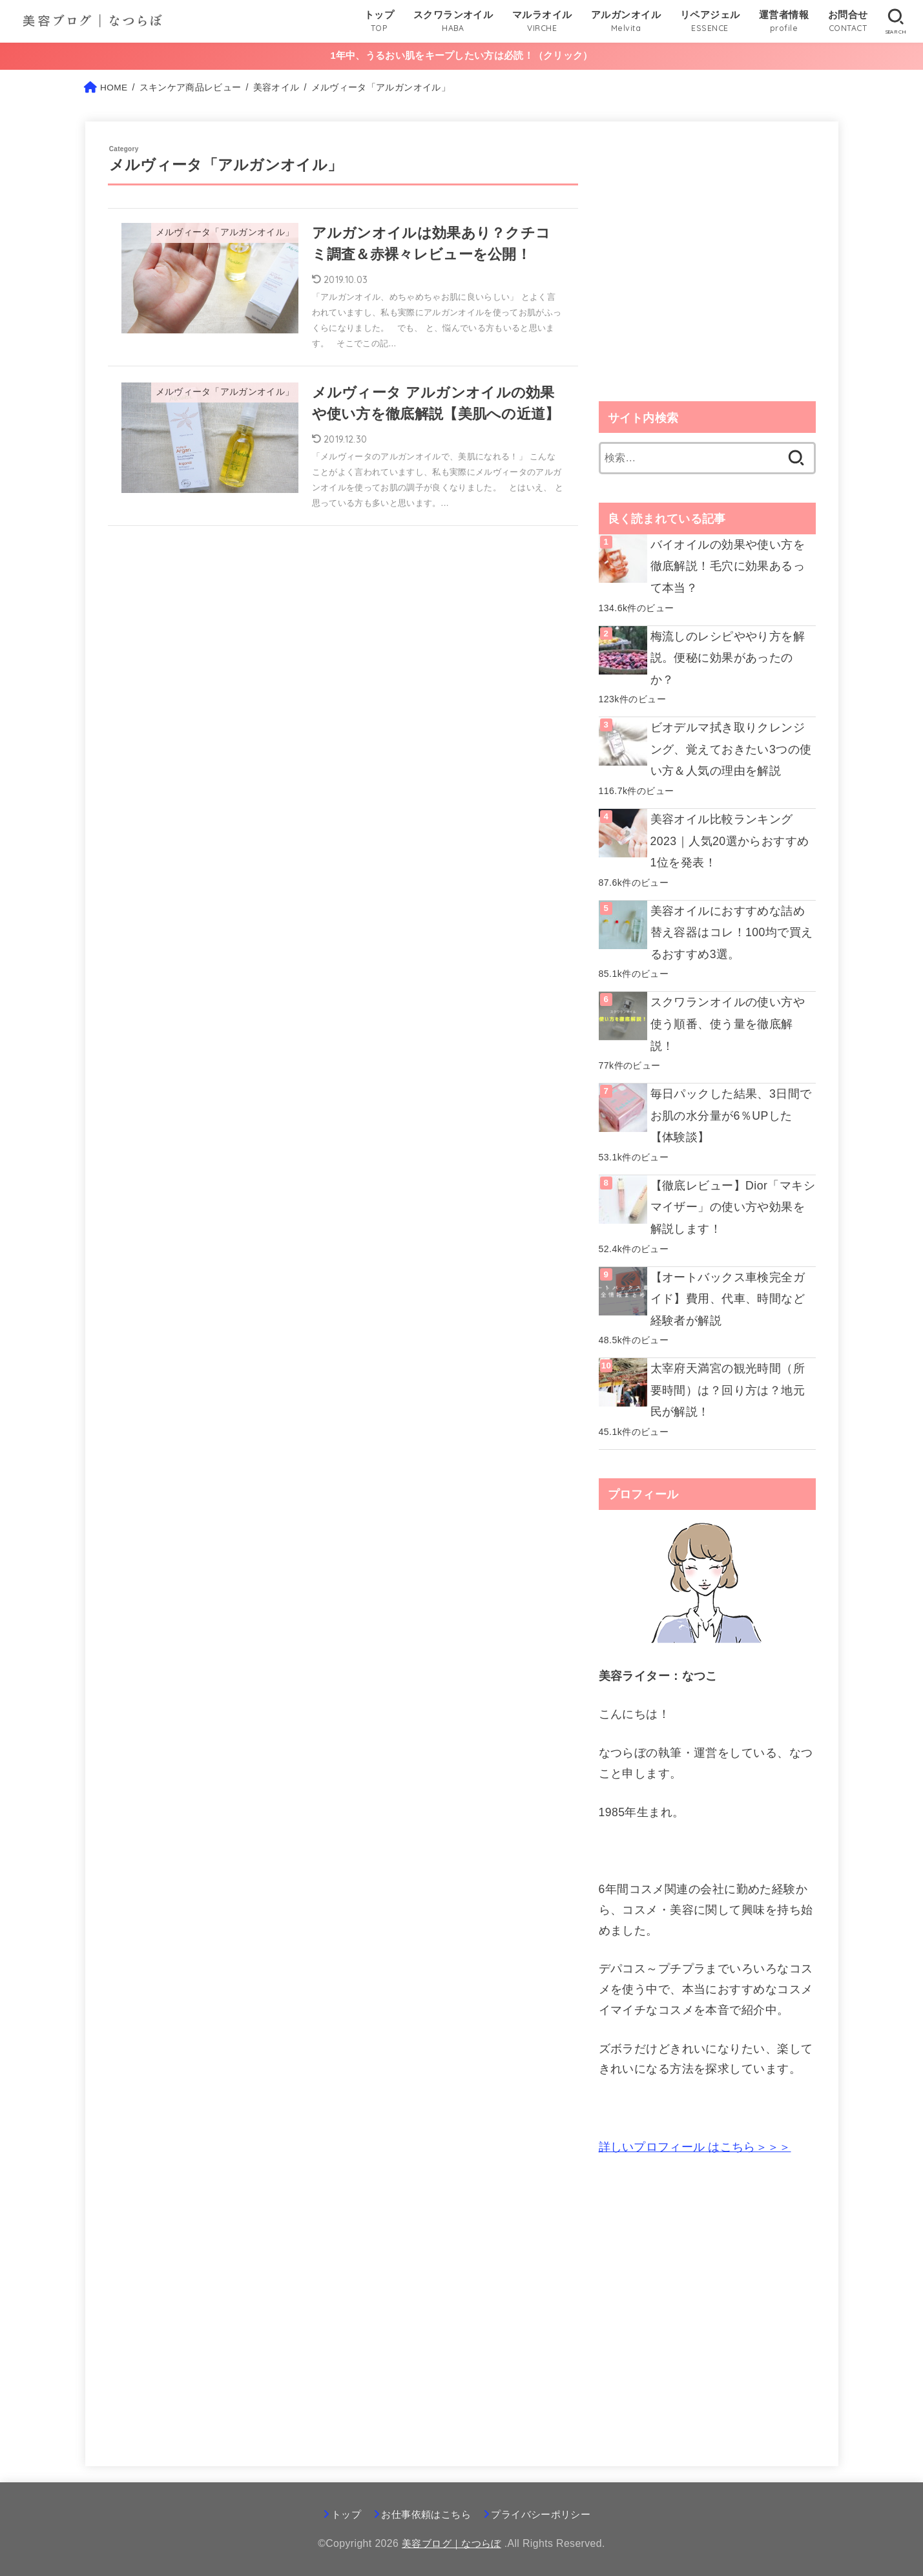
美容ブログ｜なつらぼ (451, 2544)
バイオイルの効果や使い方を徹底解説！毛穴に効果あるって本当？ (727, 569)
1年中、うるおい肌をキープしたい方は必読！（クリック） (461, 58)
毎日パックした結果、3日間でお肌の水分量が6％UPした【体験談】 (731, 1117)
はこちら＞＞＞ (695, 2146)
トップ (340, 2514)
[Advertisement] (707, 278)
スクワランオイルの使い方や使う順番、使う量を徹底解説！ (727, 1026)
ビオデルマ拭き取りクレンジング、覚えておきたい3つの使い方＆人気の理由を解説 (731, 752)
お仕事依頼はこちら (424, 2514)
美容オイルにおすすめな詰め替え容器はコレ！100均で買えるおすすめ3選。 (731, 934)
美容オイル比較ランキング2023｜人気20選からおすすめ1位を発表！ (733, 843)
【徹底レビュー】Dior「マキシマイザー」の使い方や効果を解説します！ (732, 1208)
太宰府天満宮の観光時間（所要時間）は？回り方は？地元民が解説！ (727, 1390)
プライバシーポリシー (544, 2514)
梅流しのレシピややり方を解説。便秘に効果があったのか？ (727, 661)
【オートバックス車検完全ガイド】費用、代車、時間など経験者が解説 (727, 1299)
